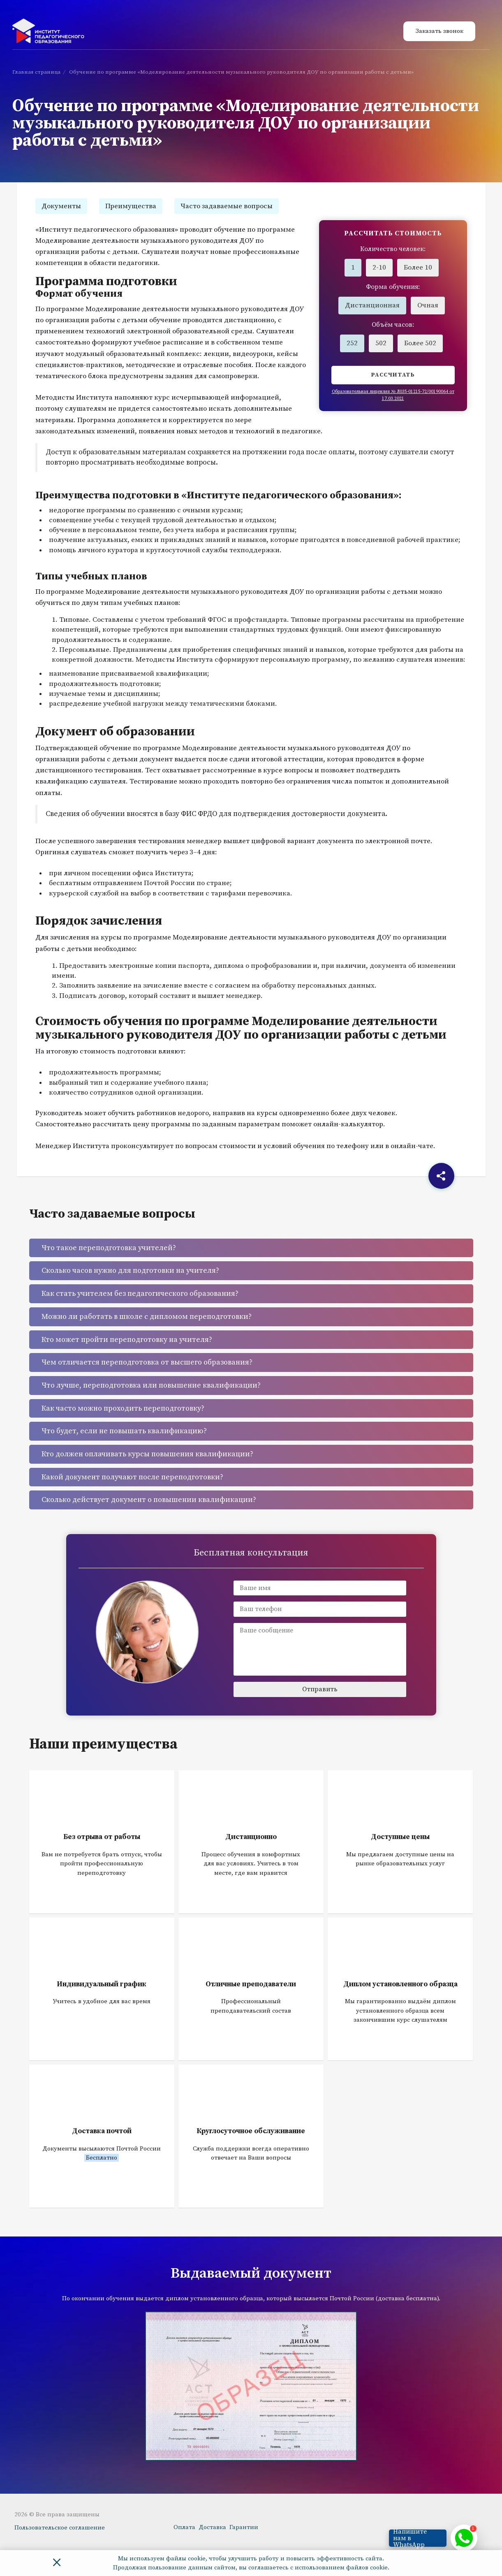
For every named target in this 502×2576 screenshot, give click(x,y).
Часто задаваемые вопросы (226, 206)
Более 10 (418, 267)
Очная (427, 305)
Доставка (212, 2527)
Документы (61, 206)
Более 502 (420, 343)
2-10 (379, 267)
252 (352, 343)
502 (380, 343)
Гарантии (243, 2527)
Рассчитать (393, 375)
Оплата (184, 2527)
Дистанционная (372, 305)
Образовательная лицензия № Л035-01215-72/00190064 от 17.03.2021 (393, 395)
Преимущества (130, 206)
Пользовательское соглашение (59, 2528)
